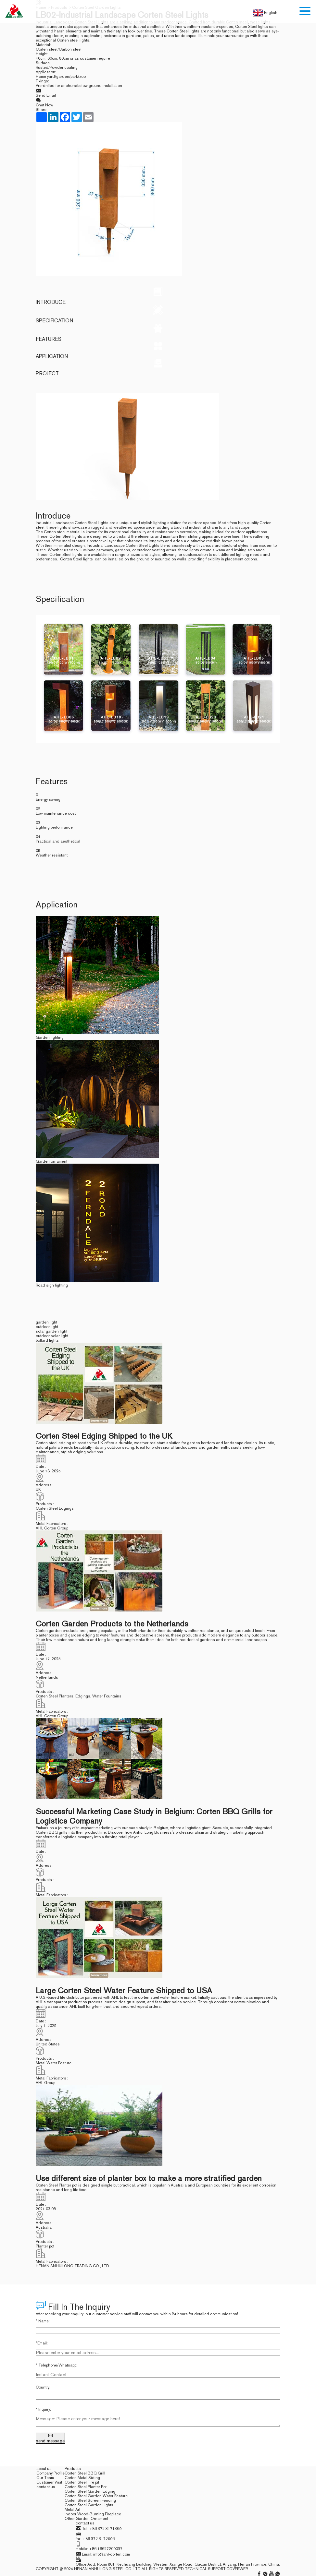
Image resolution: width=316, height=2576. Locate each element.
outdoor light (47, 1326)
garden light (47, 1321)
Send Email (158, 93)
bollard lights (47, 1339)
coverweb (238, 2568)
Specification (158, 314)
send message (51, 2437)
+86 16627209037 (105, 2548)
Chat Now (158, 102)
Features (158, 333)
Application (158, 350)
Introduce (158, 296)
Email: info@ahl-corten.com (106, 2553)
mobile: (82, 2548)
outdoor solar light (52, 1335)
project (158, 368)
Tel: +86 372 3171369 (101, 2528)
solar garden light (52, 1330)
